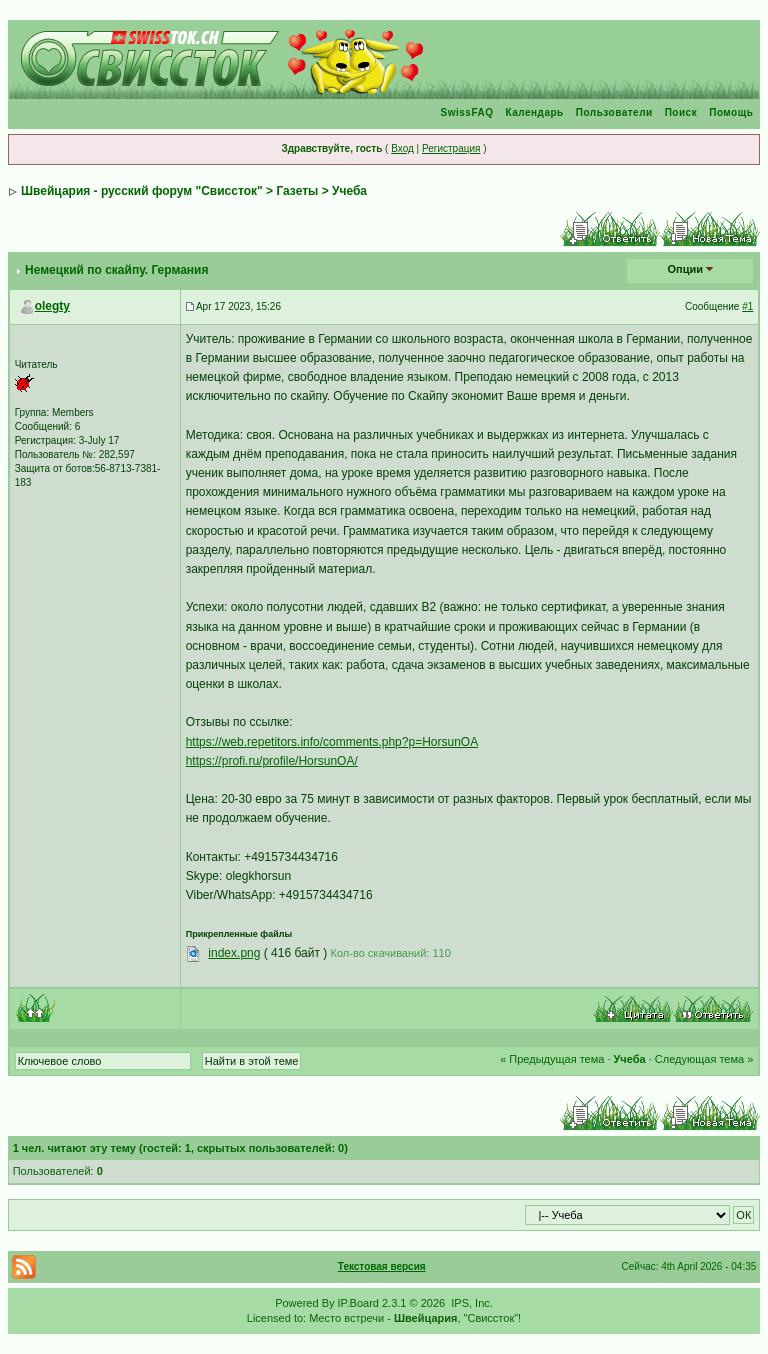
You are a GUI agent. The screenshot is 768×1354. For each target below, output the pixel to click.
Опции (686, 269)
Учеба (349, 191)
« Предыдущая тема (552, 1059)
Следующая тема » (704, 1059)
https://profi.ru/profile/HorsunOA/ (272, 761)
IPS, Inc (470, 1303)
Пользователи (614, 112)
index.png (234, 953)
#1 (747, 306)
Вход (402, 148)
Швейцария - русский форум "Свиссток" (142, 191)
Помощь (731, 112)
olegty (52, 306)
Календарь (534, 112)
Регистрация (451, 148)
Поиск (681, 112)
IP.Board (358, 1303)
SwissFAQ (467, 112)
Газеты (297, 191)
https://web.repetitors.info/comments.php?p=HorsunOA (332, 742)
